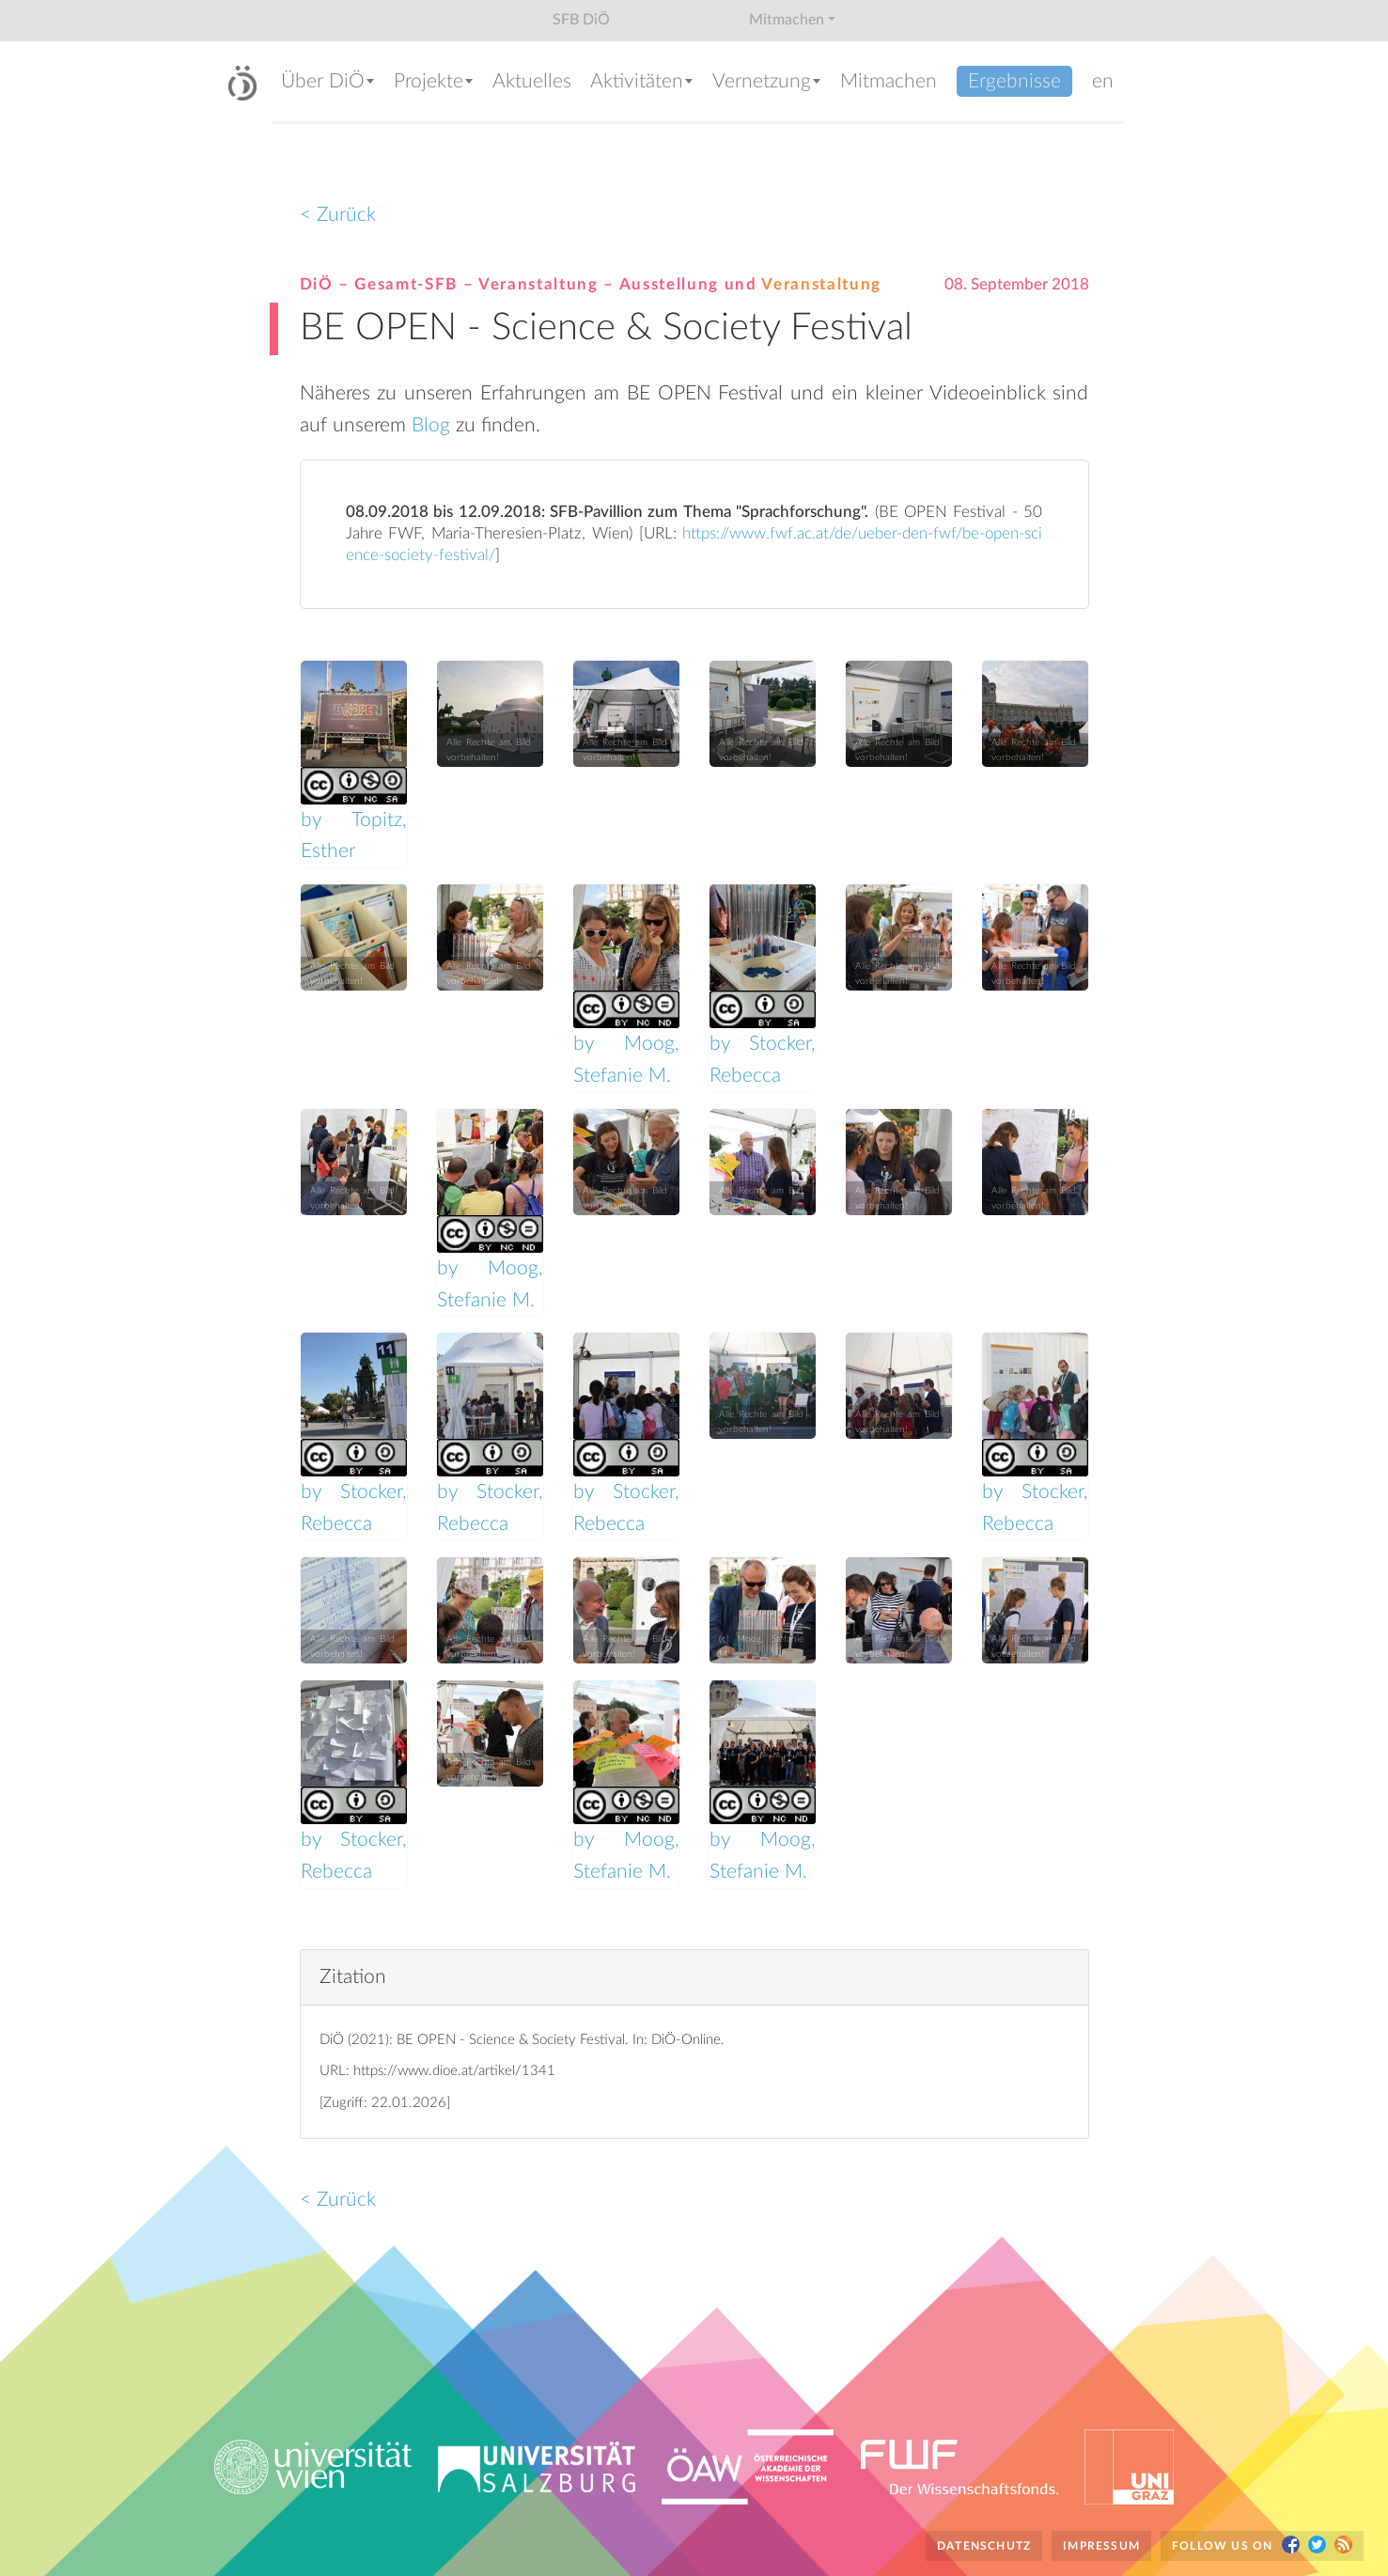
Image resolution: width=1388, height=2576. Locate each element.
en (1103, 81)
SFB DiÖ (581, 19)
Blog (434, 425)
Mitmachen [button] (786, 19)
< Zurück (338, 215)
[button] (328, 83)
